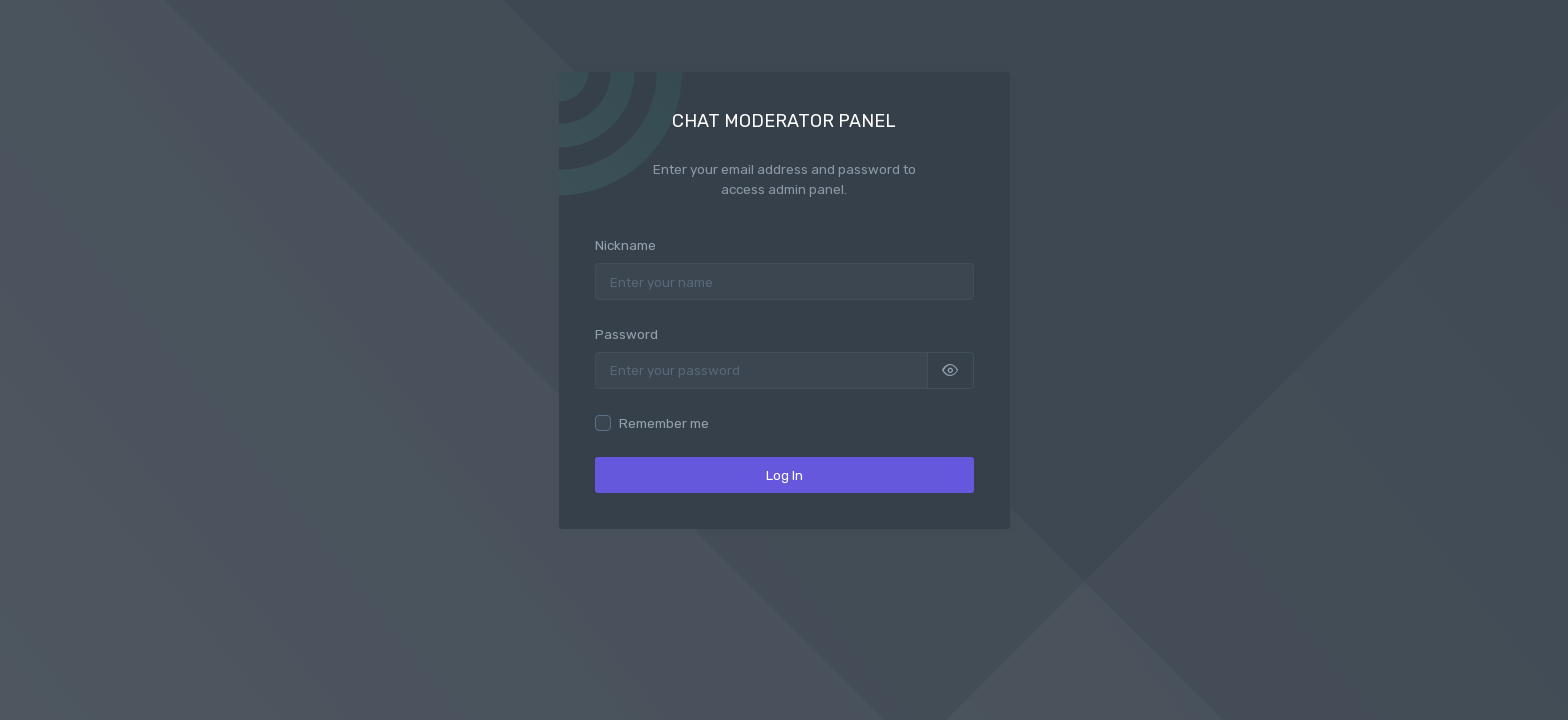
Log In (784, 475)
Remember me (664, 423)
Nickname (625, 245)
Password (626, 334)
